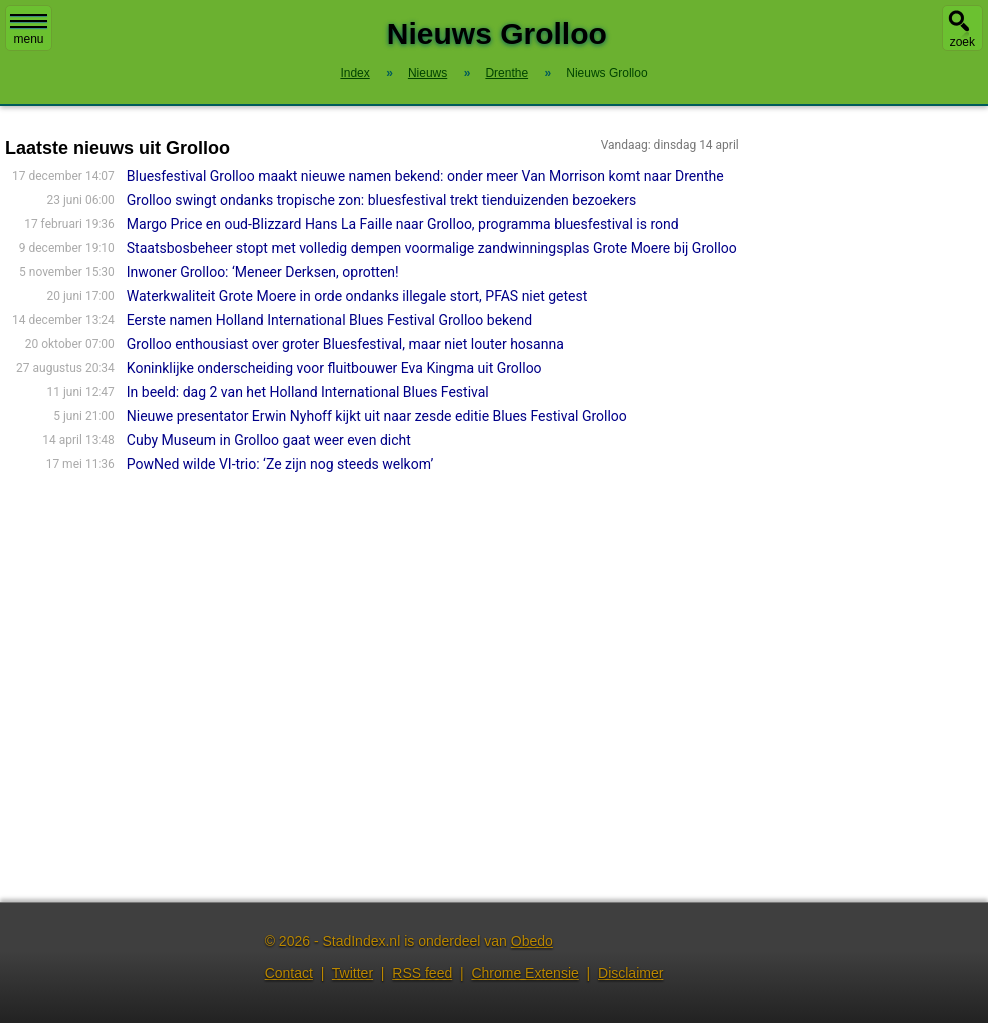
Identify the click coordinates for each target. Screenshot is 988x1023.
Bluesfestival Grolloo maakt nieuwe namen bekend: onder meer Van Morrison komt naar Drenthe (425, 176)
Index (354, 73)
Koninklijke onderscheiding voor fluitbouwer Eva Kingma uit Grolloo (334, 368)
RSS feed (422, 973)
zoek (962, 42)
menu (28, 30)
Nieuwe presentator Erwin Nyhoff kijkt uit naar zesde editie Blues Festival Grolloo (377, 416)
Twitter (352, 973)
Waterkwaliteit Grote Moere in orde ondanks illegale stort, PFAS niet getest (357, 296)
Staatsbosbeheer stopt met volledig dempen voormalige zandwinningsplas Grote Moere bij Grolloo (432, 248)
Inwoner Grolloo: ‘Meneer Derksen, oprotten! (263, 272)
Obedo (532, 941)
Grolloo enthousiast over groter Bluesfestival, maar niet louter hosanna (345, 344)
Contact (289, 973)
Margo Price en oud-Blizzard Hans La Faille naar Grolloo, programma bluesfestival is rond (403, 224)
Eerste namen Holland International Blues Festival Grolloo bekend (329, 320)
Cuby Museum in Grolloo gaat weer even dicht (269, 440)
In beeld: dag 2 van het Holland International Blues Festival (308, 392)
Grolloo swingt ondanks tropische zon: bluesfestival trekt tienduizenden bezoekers (381, 200)
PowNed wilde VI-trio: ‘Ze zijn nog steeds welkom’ (280, 464)
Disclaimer (630, 973)
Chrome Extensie (524, 973)
